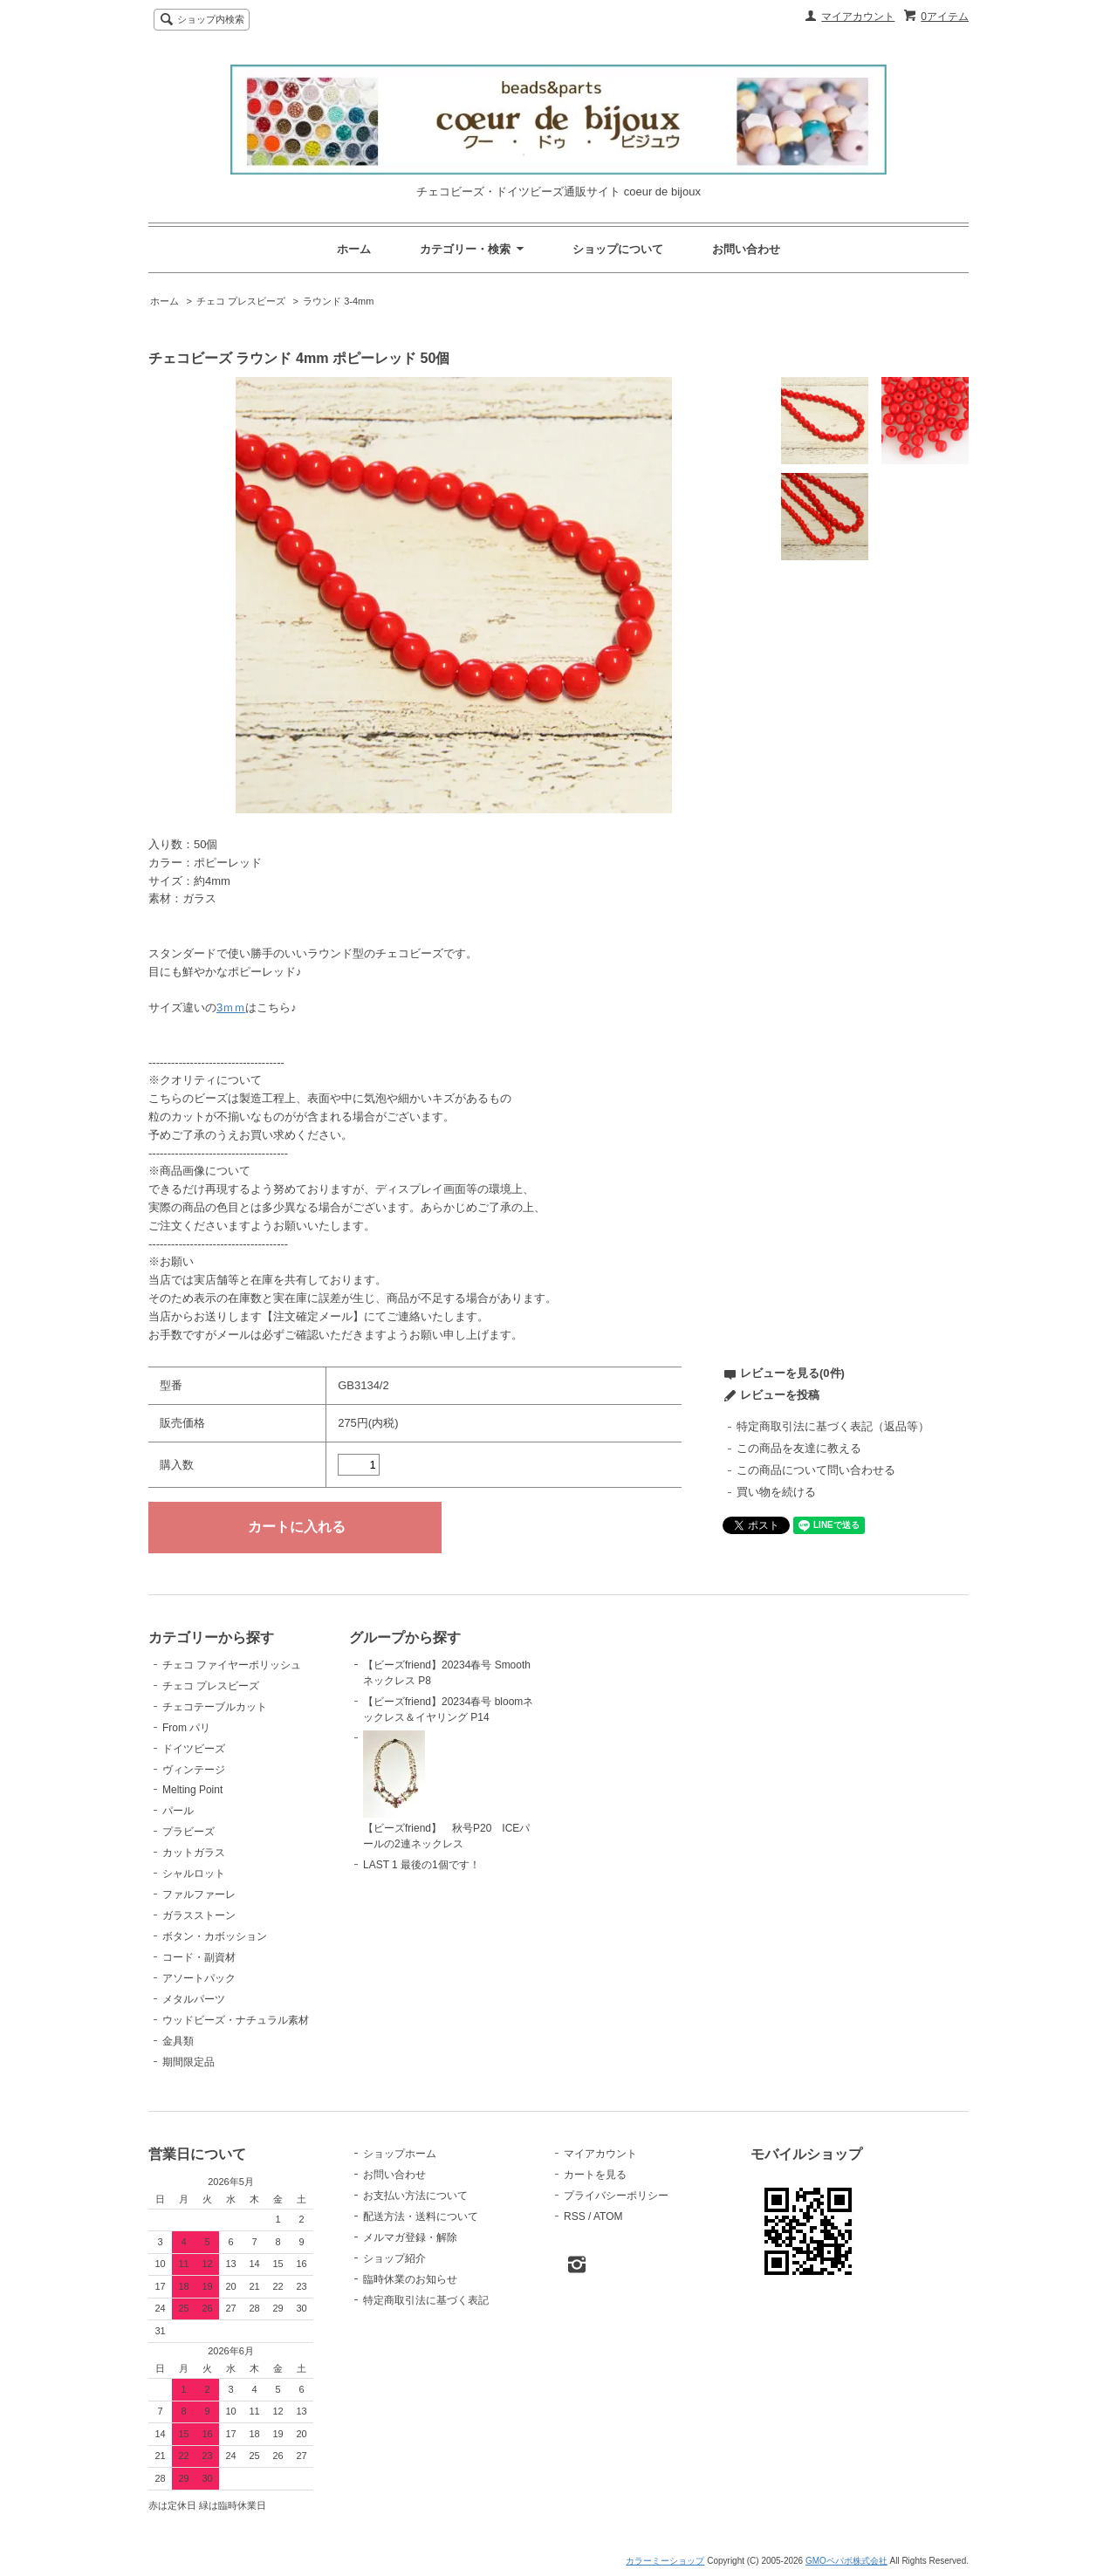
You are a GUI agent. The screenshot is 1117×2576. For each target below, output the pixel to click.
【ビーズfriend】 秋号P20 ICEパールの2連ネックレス (446, 1790)
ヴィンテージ (193, 1770)
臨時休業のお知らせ (410, 2279)
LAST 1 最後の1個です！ (421, 1865)
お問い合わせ (746, 249)
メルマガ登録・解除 (410, 2237)
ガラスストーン (199, 1915)
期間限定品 (188, 2062)
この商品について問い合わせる (816, 1469)
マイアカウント (857, 16)
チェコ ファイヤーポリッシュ (231, 1665)
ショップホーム (399, 2154)
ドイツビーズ (193, 1749)
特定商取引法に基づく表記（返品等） (833, 1426)
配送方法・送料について (420, 2216)
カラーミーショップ (665, 2561)
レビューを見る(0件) (792, 1373)
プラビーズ (188, 1832)
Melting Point (192, 1790)
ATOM (608, 2216)
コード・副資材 (199, 1957)
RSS (575, 2216)
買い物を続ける (776, 1491)
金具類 (178, 2041)
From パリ (186, 1728)
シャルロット (193, 1873)
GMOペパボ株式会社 (846, 2561)
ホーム (354, 249)
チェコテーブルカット (214, 1707)
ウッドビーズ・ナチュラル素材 (235, 2020)
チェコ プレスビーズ (240, 301)
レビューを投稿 (779, 1394)
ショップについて (617, 249)
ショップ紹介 (394, 2258)
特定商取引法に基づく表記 (426, 2300)
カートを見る (595, 2174)
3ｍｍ (230, 1007)
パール (178, 1811)
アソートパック (199, 1978)
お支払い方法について (415, 2195)
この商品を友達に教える (799, 1448)
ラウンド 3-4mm (338, 301)
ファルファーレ (199, 1894)
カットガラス (193, 1852)
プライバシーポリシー (616, 2195)
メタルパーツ (193, 1999)
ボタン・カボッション (214, 1936)
